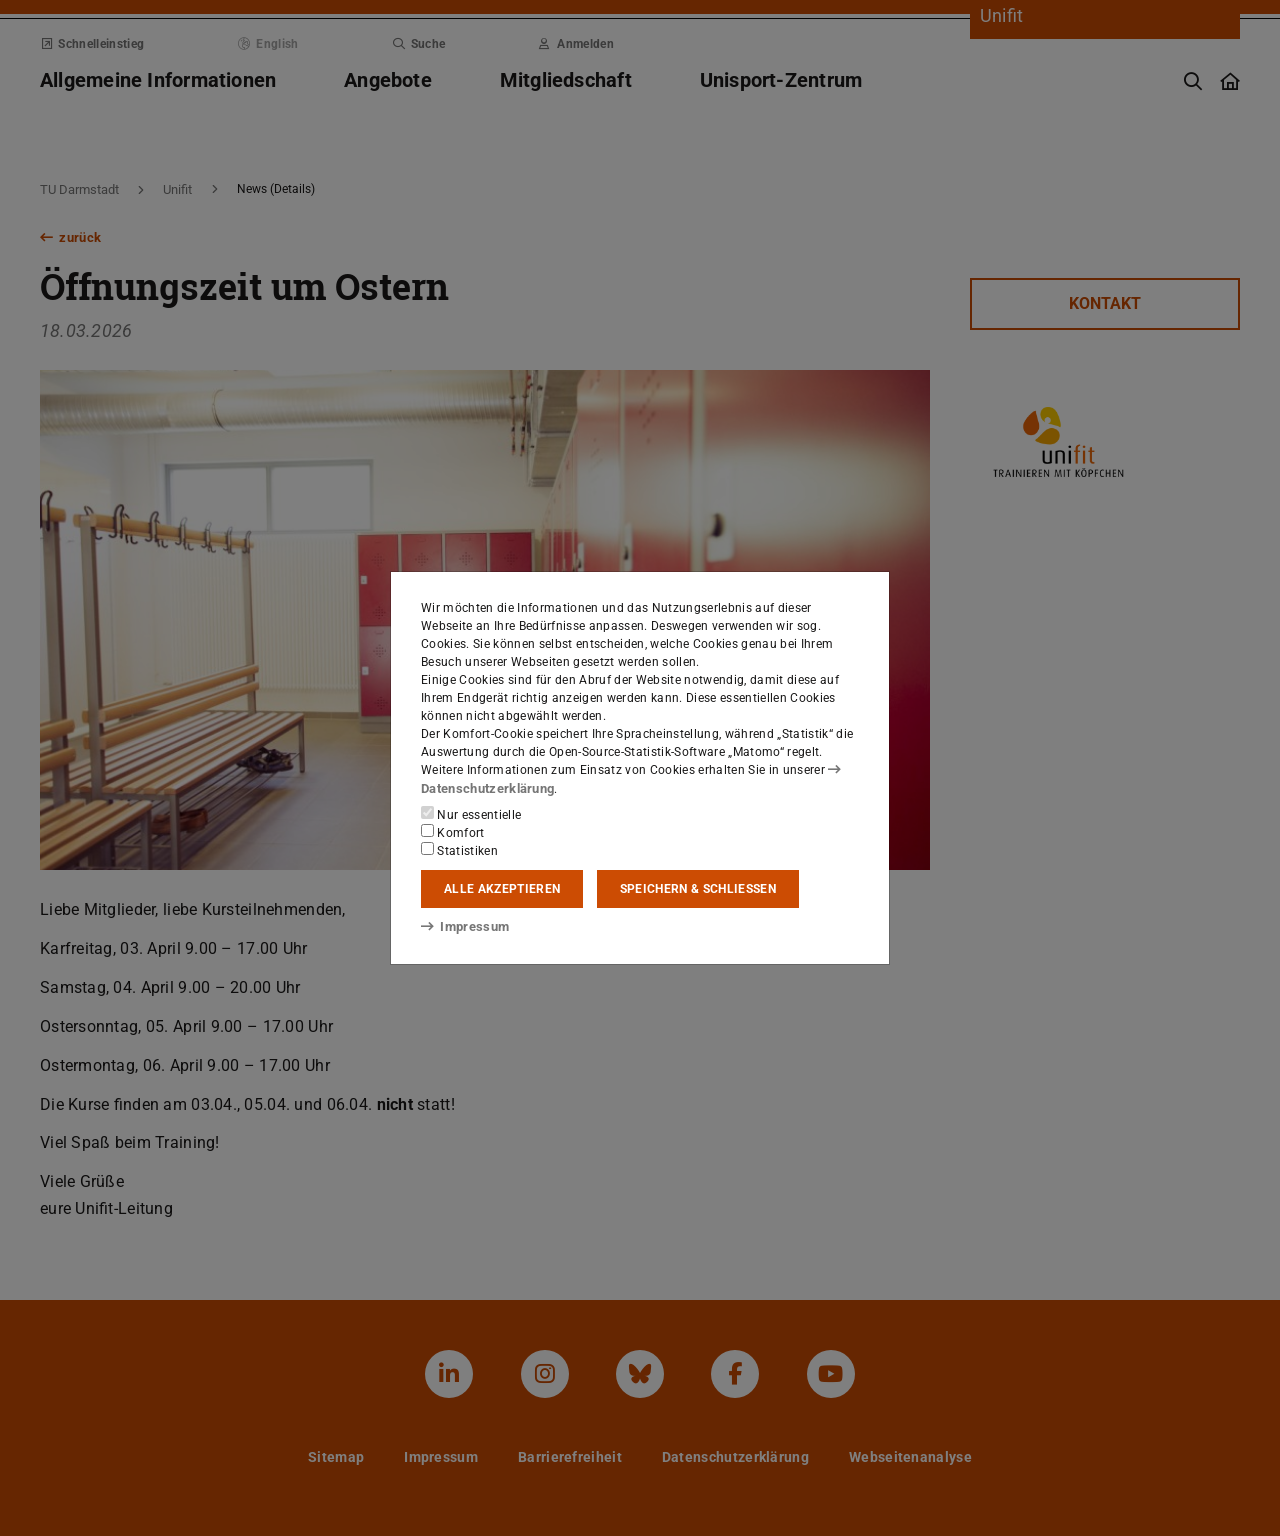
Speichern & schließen (698, 889)
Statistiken (459, 850)
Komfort (453, 832)
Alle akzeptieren (502, 889)
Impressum (461, 926)
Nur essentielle (471, 814)
